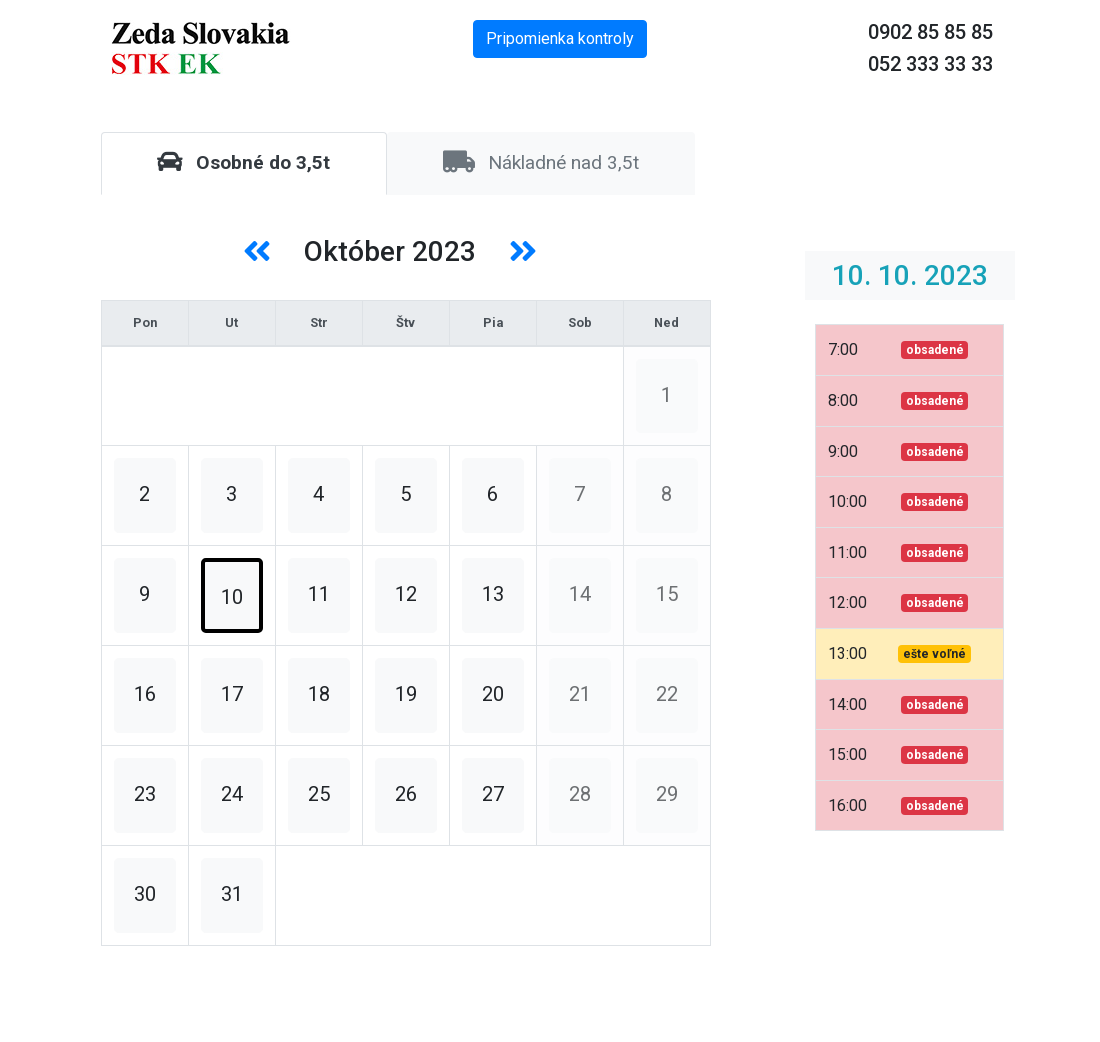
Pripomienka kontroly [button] (560, 38)
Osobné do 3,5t (243, 162)
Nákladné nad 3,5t (541, 162)
